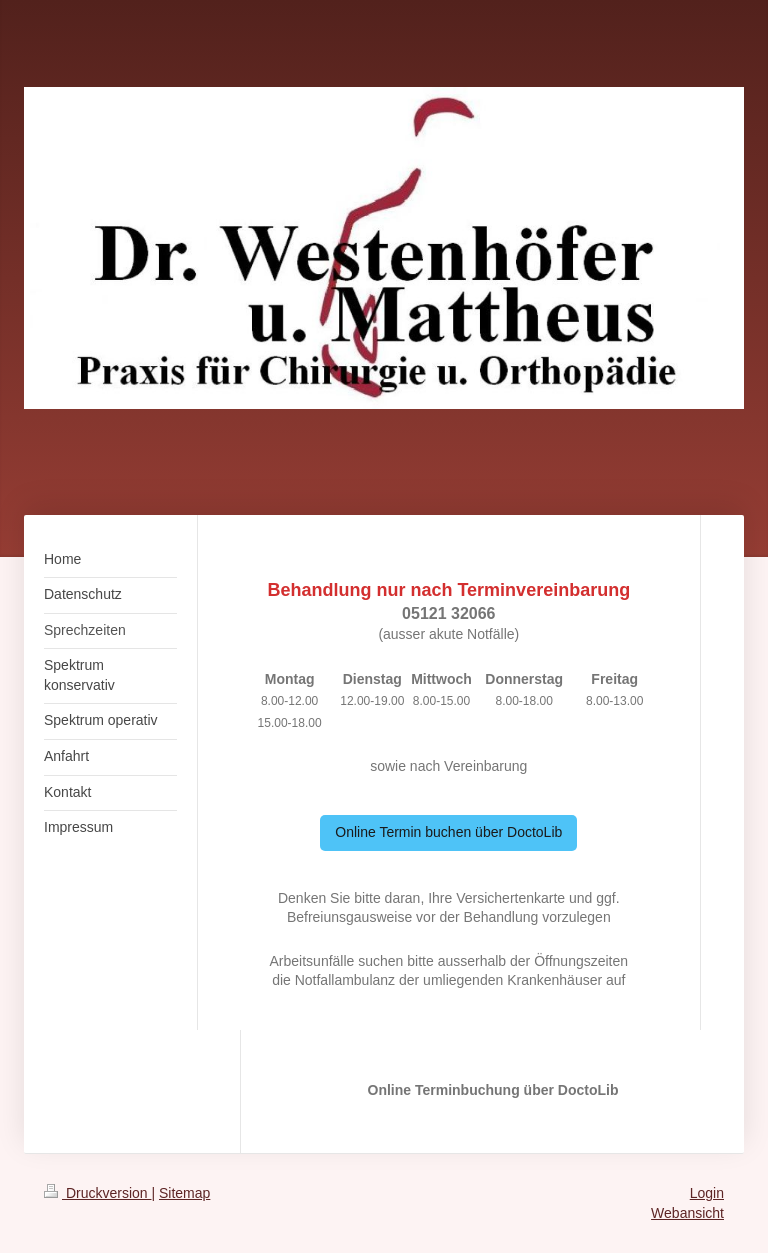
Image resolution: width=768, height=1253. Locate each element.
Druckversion (97, 1193)
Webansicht (687, 1213)
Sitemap (184, 1193)
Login (707, 1193)
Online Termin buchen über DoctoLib (448, 832)
